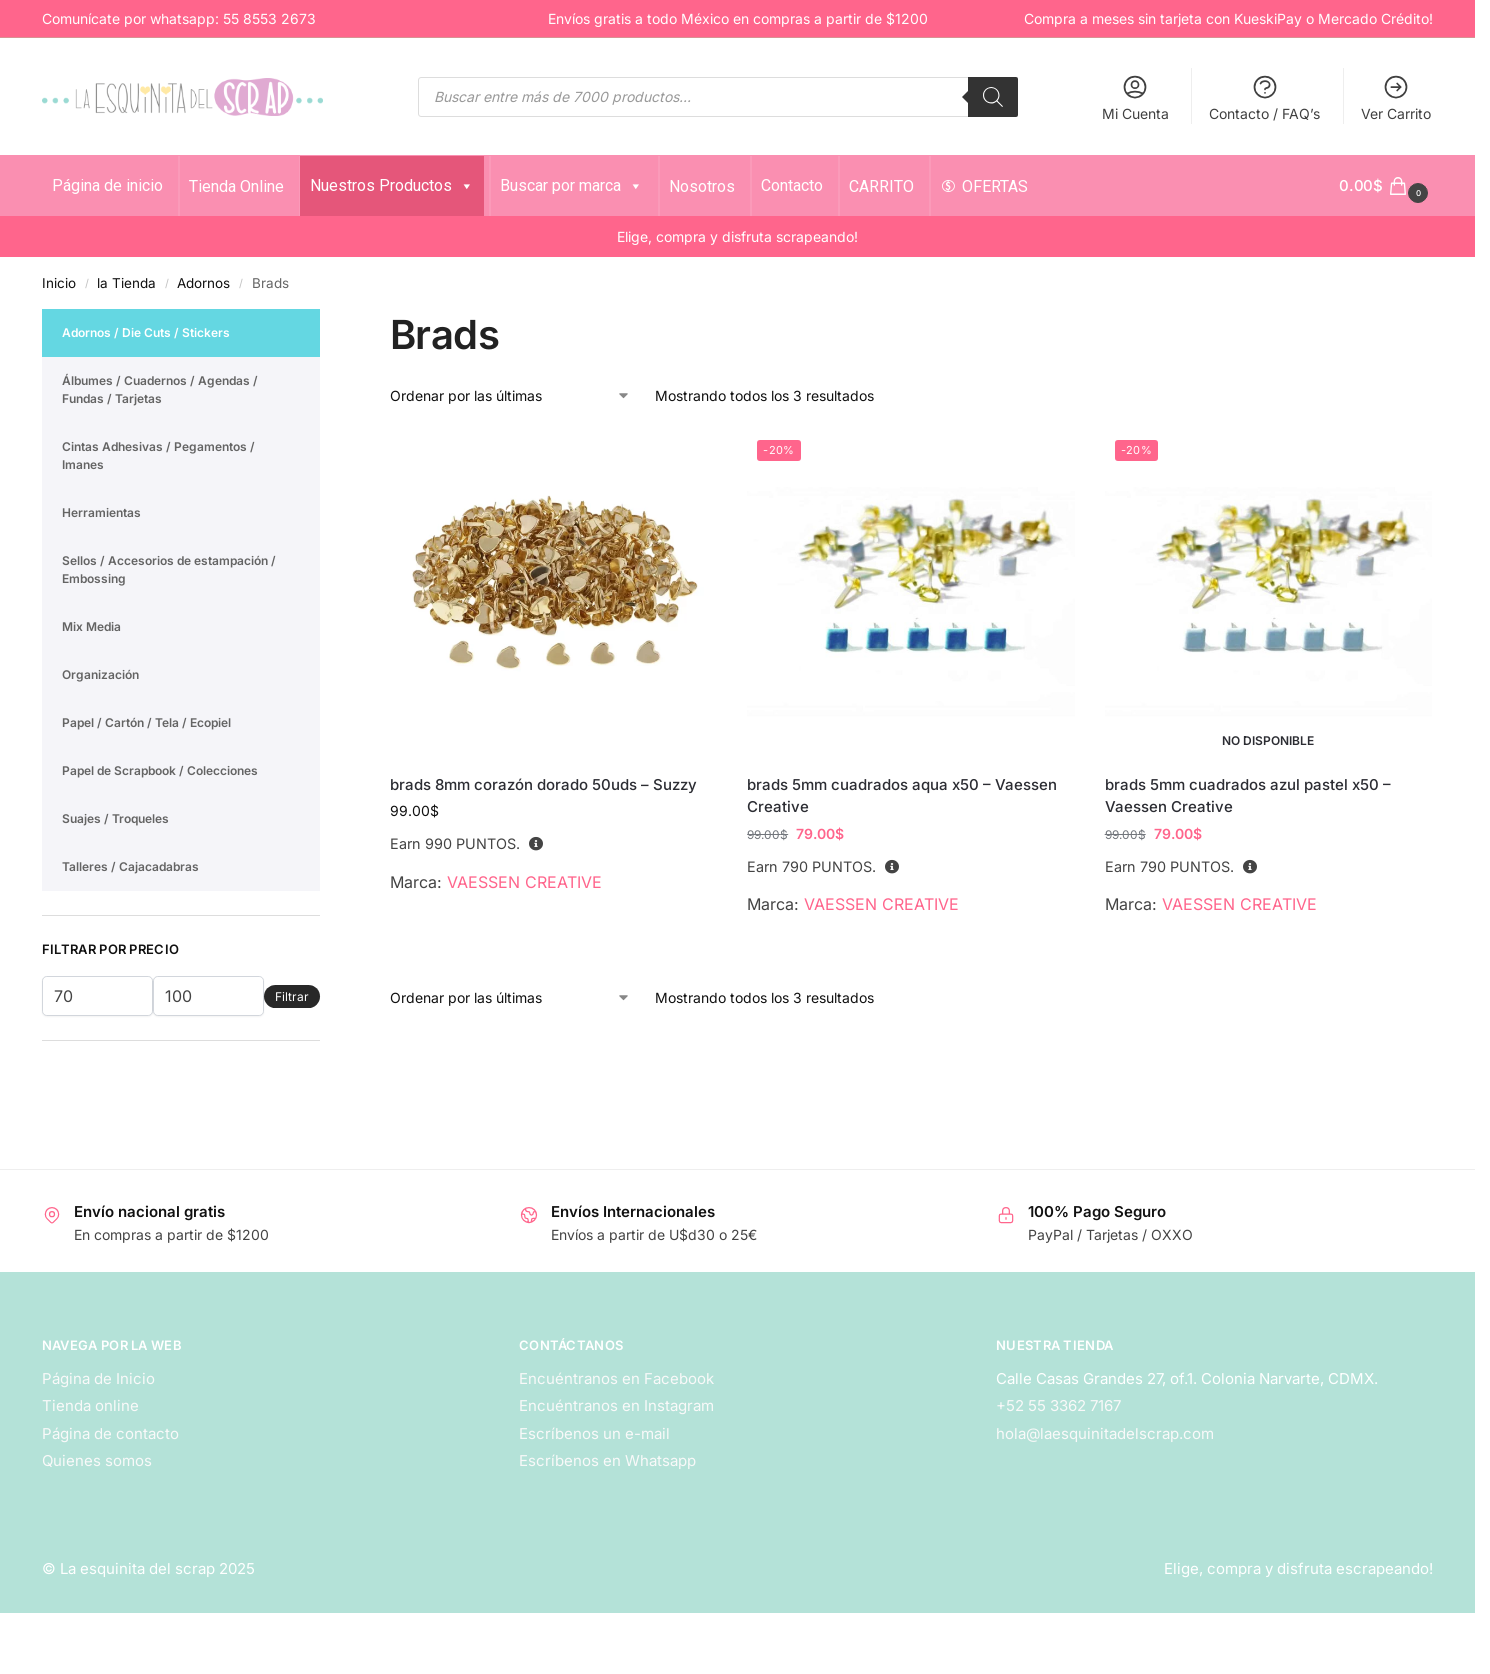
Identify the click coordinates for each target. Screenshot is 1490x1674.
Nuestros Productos (392, 185)
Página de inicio (107, 185)
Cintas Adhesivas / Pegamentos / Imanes (158, 455)
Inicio (59, 283)
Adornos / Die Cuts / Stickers (146, 332)
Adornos (203, 283)
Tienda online (90, 1405)
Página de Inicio (98, 1378)
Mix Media (91, 626)
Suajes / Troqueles (115, 818)
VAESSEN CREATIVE (524, 882)
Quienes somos (97, 1460)
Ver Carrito (1396, 97)
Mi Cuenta (1135, 97)
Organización (100, 674)
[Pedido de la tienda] (510, 395)
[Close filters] (326, 321)
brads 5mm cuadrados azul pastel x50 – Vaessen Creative (1248, 796)
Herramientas (101, 512)
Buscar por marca (571, 185)
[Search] (993, 97)
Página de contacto (110, 1433)
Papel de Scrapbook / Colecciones (160, 770)
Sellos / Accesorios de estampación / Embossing (169, 569)
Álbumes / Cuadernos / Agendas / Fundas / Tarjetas (160, 389)
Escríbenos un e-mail (594, 1433)
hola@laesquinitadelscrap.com (1105, 1433)
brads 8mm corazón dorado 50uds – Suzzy (543, 784)
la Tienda (126, 283)
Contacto (792, 185)
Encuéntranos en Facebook (616, 1378)
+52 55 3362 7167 (1058, 1405)
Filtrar (292, 996)
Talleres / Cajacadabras (130, 866)
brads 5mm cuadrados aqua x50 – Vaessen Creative (902, 796)
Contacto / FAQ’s (1264, 97)
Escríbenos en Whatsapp (607, 1460)
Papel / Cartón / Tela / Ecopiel (146, 722)
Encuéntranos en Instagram (616, 1405)
